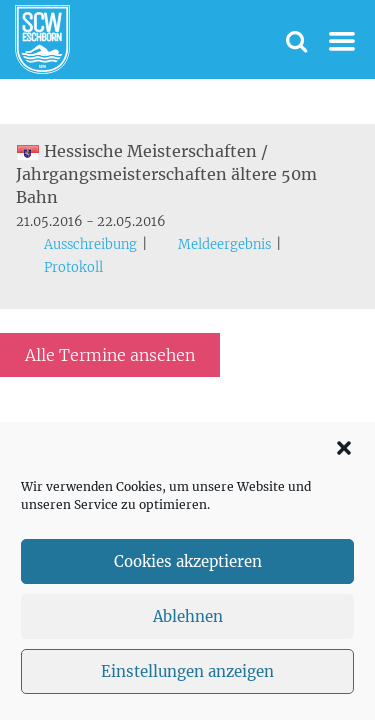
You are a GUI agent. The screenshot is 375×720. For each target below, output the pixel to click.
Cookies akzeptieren (188, 561)
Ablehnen (188, 616)
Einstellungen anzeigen (187, 671)
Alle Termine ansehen (110, 355)
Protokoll (73, 267)
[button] (344, 448)
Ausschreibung (90, 244)
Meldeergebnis (224, 244)
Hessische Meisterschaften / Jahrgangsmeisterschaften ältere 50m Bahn (166, 174)
